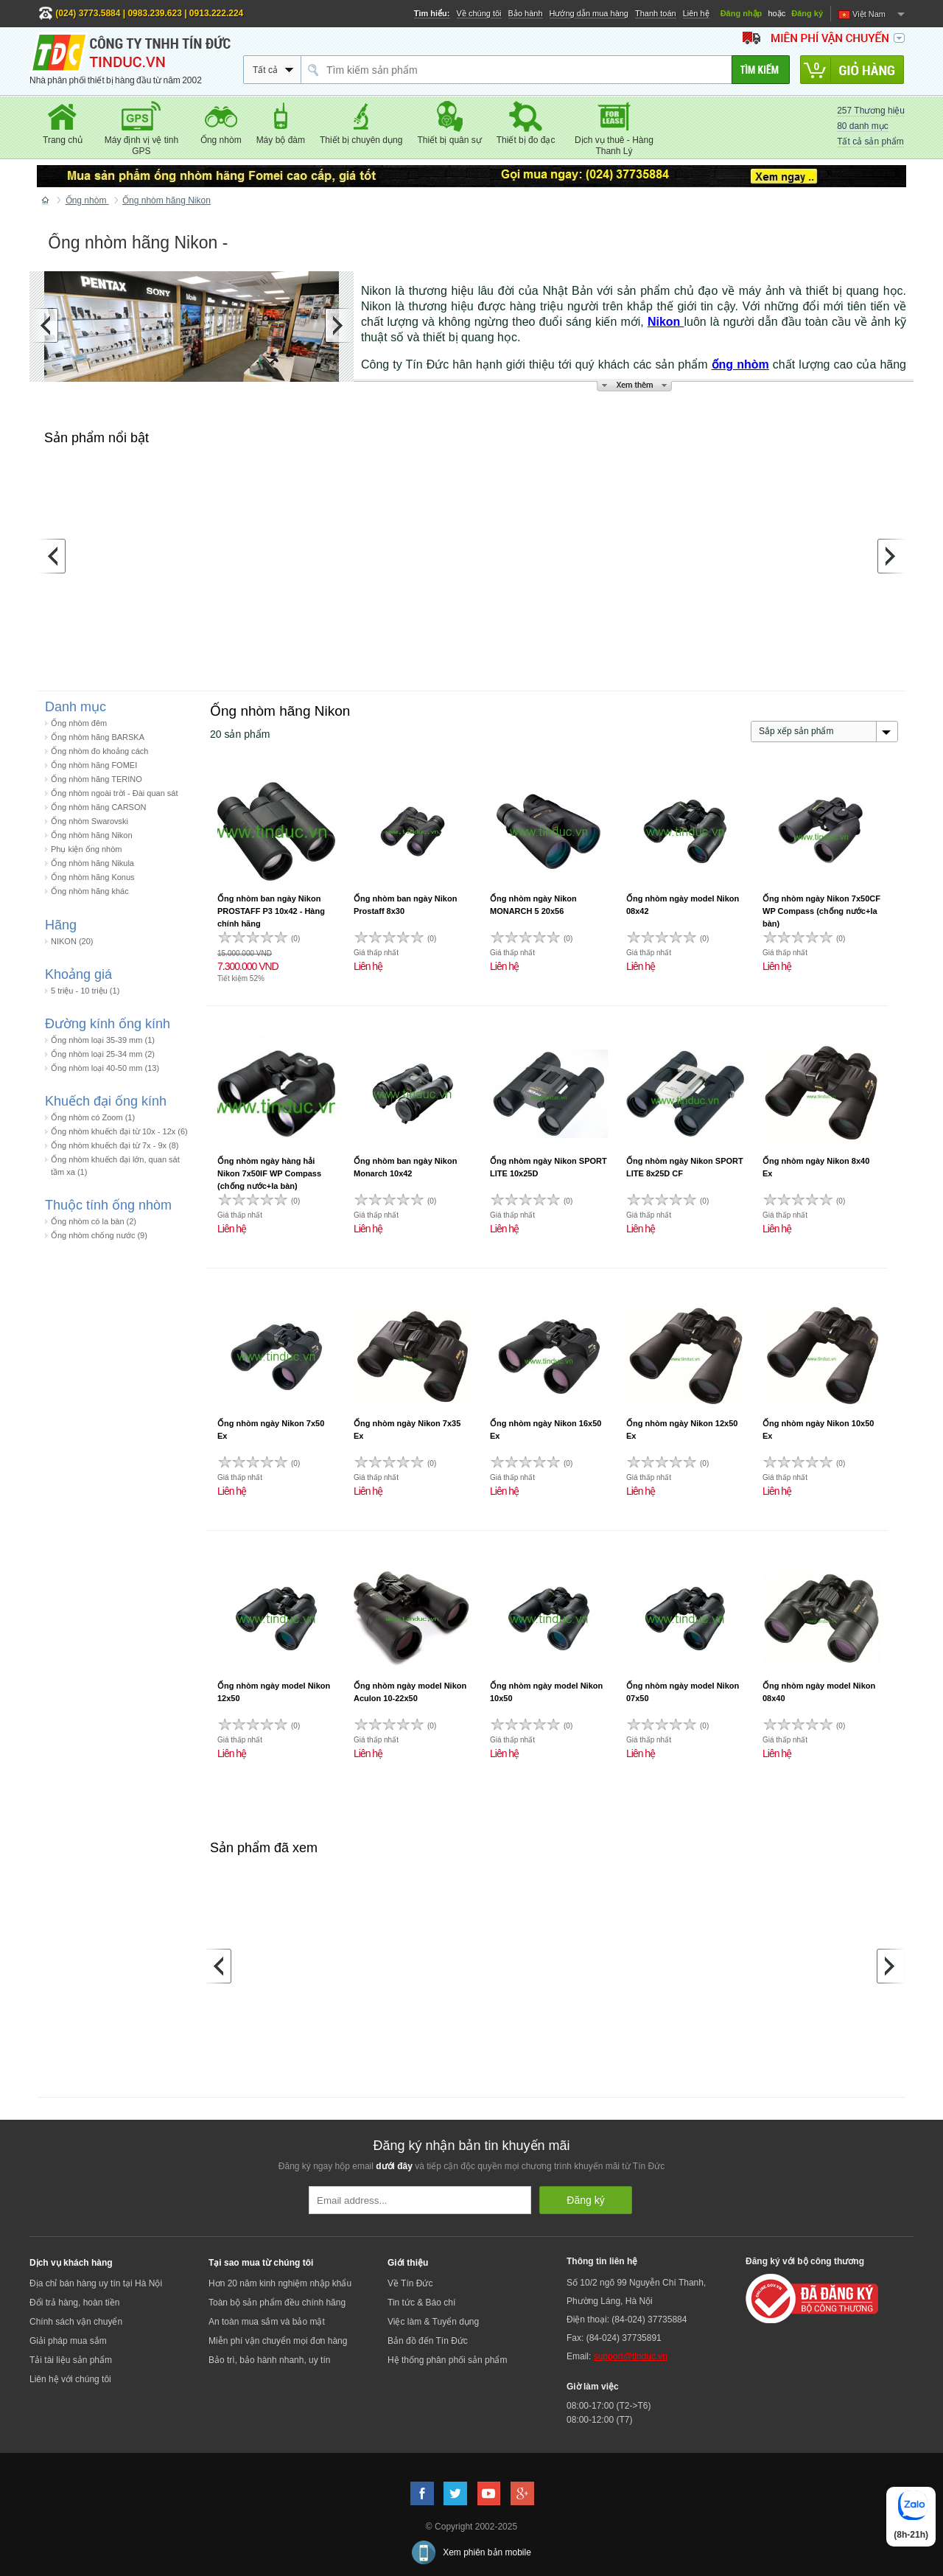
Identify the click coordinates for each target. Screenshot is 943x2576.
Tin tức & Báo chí (421, 2302)
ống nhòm (740, 364)
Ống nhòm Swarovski (89, 821)
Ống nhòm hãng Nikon (92, 835)
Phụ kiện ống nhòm (86, 849)
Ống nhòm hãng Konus (93, 877)
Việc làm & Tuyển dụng (433, 2322)
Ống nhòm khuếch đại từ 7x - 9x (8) (115, 1145)
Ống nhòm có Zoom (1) (93, 1117)
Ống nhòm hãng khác (90, 891)
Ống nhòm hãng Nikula (92, 863)
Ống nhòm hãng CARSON (98, 807)
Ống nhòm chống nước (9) (99, 1235)
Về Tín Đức (410, 2283)
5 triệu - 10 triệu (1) (85, 990)
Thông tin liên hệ (602, 2261)
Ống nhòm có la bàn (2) (93, 1221)
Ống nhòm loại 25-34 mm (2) (103, 1054)
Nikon (666, 321)
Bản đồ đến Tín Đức (428, 2341)
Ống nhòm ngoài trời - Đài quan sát (114, 793)
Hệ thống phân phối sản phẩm (447, 2360)
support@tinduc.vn (630, 2356)
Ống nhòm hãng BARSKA (97, 737)
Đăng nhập (742, 13)
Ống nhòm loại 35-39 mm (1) (103, 1040)
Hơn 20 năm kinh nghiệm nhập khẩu (279, 2283)
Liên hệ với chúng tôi (70, 2379)
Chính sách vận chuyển (75, 2322)
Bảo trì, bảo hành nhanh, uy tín (269, 2360)
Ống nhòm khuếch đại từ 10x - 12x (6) (119, 1131)
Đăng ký (807, 13)
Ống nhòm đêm (79, 723)
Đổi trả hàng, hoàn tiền (74, 2302)
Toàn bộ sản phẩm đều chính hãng (277, 2302)
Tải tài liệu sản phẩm (70, 2360)
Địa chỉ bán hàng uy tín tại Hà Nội (95, 2283)
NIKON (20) (72, 941)
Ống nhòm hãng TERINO (96, 779)
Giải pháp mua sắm (68, 2341)
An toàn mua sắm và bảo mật (266, 2322)
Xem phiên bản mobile (487, 2552)
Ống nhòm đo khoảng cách (99, 751)
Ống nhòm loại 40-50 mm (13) (105, 1068)
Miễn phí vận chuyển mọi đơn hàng (277, 2341)
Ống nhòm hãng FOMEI (94, 765)
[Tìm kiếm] (760, 69)
